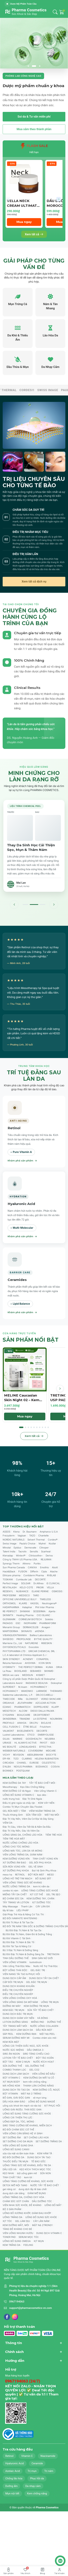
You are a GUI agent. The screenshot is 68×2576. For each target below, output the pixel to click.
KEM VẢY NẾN (46, 1802)
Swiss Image (9, 1543)
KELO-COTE (26, 1587)
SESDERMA (39, 1611)
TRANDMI (24, 1718)
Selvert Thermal (36, 1539)
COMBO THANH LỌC (14, 2069)
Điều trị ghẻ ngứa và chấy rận (19, 1802)
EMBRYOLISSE (46, 1734)
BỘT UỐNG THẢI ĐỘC (15, 1970)
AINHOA (21, 1722)
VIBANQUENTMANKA (15, 1635)
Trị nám (48, 2471)
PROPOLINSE (23, 1639)
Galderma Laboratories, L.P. (18, 1694)
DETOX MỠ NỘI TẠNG (15, 2185)
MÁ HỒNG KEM (11, 2085)
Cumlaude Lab (24, 1579)
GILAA (6, 1738)
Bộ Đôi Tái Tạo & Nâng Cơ (17, 1946)
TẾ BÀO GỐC (38, 2161)
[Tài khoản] (59, 2571)
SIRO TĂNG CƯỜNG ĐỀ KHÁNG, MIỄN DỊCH (27, 2125)
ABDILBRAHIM (35, 1754)
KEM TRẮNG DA (11, 2245)
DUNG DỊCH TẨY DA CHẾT (44, 1978)
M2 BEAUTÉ (9, 1746)
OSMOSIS (57, 1591)
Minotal (7, 1547)
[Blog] (42, 2571)
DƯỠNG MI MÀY (12, 2005)
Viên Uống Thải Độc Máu (16, 1966)
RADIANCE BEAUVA (37, 1683)
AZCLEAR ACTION (45, 1702)
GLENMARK (9, 1619)
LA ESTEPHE (40, 1718)
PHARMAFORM (47, 1623)
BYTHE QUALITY (43, 1639)
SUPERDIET (9, 1686)
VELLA (50, 1587)
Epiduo (17, 1547)
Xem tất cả (34, 234)
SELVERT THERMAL (18, 390)
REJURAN (46, 1559)
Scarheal (45, 1551)
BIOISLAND (20, 1671)
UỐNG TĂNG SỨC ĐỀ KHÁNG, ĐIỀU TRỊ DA (27, 2165)
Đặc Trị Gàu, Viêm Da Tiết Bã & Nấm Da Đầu (27, 1826)
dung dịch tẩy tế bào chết (33, 2189)
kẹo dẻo (41, 1794)
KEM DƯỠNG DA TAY (14, 1782)
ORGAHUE (8, 1702)
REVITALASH (10, 1587)
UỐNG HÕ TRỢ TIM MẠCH (17, 1878)
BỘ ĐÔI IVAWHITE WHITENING (20, 1918)
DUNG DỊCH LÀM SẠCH (16, 2073)
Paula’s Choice (27, 1543)
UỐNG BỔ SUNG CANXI (16, 2149)
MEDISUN (27, 1675)
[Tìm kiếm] (55, 12)
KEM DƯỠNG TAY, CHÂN (40, 1898)
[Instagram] (15, 2317)
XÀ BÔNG (42, 2018)
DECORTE (41, 1730)
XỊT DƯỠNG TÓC (41, 1902)
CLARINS (27, 1758)
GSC (18, 1623)
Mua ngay (24, 222)
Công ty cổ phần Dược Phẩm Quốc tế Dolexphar (29, 1678)
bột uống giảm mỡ (27, 2173)
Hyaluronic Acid (14, 2463)
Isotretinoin (35, 1962)
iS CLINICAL (53, 1583)
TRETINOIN (53, 1954)
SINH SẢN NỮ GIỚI (42, 1958)
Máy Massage (10, 1906)
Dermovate (30, 1547)
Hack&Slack (9, 1571)
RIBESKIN (46, 1643)
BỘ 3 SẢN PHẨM (12, 2209)
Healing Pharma (24, 1615)
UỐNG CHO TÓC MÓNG (16, 1846)
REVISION (18, 1754)
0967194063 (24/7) (22, 2381)
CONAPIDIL (42, 1659)
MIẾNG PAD (37, 2021)
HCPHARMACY (38, 1686)
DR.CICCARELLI (44, 1694)
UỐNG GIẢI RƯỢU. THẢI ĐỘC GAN (22, 2109)
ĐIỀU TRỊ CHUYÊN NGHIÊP (18, 1994)
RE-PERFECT (10, 1611)
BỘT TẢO (8, 2061)
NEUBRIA (50, 1738)
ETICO (31, 1734)
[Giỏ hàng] (61, 12)
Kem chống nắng (37, 2493)
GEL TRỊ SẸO (53, 1894)
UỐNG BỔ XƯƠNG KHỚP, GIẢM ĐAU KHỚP (27, 2213)
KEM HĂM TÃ (44, 2153)
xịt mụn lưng (39, 2097)
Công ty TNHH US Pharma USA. (20, 1559)
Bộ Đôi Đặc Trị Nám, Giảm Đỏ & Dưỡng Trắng (27, 1934)
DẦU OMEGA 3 (35, 2049)
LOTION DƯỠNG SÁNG (15, 2021)
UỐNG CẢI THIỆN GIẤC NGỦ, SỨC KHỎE (26, 2045)
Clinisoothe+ (36, 1555)
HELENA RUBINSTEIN (47, 1758)
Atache (54, 1571)
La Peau (7, 1671)
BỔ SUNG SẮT (43, 1878)
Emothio (44, 1567)
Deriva (49, 1555)
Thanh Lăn (26, 1906)
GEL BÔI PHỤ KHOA (40, 1862)
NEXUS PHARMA (23, 1766)
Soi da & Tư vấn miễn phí (34, 116)
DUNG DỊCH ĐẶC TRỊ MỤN (18, 2013)
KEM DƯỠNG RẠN (26, 2033)
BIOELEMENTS (25, 1730)
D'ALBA (7, 1766)
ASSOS (6, 1531)
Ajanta (52, 1611)
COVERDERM (35, 1750)
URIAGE (7, 1742)
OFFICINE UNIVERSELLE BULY (20, 1599)
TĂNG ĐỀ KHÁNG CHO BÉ (17, 2229)
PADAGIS (8, 1623)
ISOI (52, 1742)
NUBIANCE (22, 1591)
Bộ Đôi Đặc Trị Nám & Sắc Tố (18, 1942)
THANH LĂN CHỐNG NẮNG (38, 2085)
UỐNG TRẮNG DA (12, 2217)
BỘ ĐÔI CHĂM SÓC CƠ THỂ (18, 2129)
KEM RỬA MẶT (11, 2041)
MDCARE (51, 1750)
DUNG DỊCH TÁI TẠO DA (16, 2089)
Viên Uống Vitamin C (45, 1790)
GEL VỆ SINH (35, 1866)
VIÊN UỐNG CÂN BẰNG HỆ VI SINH (22, 2133)
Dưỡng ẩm (11, 2486)
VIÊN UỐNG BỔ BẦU (43, 2073)
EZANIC (7, 1706)
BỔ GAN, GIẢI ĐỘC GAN (16, 2097)
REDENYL (8, 1591)
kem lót (28, 2177)
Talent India (9, 1551)
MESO (50, 1874)
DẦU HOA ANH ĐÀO (14, 2101)
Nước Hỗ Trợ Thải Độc (45, 1966)
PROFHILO (8, 1722)
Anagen (46, 1627)
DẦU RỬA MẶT (44, 2029)
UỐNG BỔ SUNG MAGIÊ (41, 2101)
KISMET (40, 1675)
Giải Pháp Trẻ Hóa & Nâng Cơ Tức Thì (23, 1914)
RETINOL (20, 1874)
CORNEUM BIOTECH (30, 1619)
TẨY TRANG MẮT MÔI (15, 2026)
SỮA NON (45, 2173)
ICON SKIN (45, 1663)
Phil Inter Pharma (44, 1607)
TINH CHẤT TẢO (12, 2177)
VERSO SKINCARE (51, 1699)
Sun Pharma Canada (14, 1567)
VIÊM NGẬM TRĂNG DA (42, 1810)
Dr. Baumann (30, 1531)
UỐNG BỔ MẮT (52, 2205)
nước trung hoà (11, 1798)
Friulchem (45, 1726)
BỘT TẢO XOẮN (45, 2057)
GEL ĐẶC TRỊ (37, 1970)
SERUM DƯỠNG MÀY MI (16, 2037)
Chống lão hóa (13, 2478)
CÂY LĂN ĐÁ (43, 1906)
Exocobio (34, 1647)
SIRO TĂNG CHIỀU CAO (36, 2053)
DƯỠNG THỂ (54, 2021)
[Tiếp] (54, 904)
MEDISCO (24, 1595)
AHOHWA (30, 1663)
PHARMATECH (22, 1706)
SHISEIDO (8, 1639)
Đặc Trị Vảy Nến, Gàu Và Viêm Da (21, 1830)
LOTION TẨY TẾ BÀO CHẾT (18, 2057)
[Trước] (14, 904)
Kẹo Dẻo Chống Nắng (32, 1786)
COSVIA (55, 1766)
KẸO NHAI (8, 2173)
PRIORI (40, 1587)
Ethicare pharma (11, 1575)
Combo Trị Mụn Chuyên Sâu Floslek (22, 1806)
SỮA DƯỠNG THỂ (12, 2065)
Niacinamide (48, 2456)
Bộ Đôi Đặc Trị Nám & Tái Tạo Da (23, 1930)
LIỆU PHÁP (22, 1910)
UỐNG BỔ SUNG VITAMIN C (18, 1794)
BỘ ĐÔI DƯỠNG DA (13, 2157)
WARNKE (17, 1738)
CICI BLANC (43, 1615)
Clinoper (44, 1547)
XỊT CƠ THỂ (36, 1894)
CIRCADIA (8, 1762)
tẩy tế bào (8, 1910)
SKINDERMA (9, 1718)
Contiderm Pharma (33, 1575)
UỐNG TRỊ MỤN (50, 2002)
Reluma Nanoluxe (12, 1663)
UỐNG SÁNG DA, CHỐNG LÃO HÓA (22, 1834)
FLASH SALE (34, 146)
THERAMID (56, 1691)
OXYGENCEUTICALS (14, 1647)
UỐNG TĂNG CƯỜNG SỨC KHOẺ (39, 1890)
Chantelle (43, 1535)
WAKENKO (27, 1691)
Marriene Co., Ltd (12, 1643)
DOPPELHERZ (41, 1706)
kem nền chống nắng (34, 2081)
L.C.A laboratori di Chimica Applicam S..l (24, 1655)
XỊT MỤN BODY (11, 2081)
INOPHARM (30, 1623)
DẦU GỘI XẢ (9, 2169)
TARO (36, 1595)
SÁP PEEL (8, 2033)
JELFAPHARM (24, 1702)
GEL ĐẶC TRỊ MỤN (36, 1982)
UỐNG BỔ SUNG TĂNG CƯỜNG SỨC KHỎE (27, 2113)
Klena (16, 1531)
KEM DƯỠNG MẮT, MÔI (16, 2225)
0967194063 (16, 2301)
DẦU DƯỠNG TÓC (42, 2201)
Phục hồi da (37, 2478)
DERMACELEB (30, 1627)
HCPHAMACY (10, 1691)
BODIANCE (42, 1766)
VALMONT (8, 1730)
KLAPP (55, 1706)
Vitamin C (27, 2456)
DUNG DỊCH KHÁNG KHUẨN (19, 1986)
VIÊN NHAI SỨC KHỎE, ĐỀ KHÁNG (22, 2205)
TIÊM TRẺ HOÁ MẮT (14, 1838)
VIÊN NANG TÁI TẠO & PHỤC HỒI (21, 1974)
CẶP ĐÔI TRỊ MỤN (13, 1982)
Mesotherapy (10, 1786)
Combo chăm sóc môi (44, 2037)
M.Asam (22, 1686)
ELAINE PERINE (40, 1591)
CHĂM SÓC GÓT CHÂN (16, 2201)
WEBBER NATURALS (14, 1750)
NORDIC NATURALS (13, 1539)
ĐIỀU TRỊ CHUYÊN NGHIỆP (18, 1990)
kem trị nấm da (41, 1886)
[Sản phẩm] (8, 2571)
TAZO (32, 1535)
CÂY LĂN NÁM (41, 2221)
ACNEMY (28, 1659)
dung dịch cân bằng (13, 2193)
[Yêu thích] (25, 2571)
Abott (55, 1567)
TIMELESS (45, 1599)
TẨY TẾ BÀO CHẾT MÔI (42, 1782)
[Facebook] (7, 2317)
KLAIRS (23, 1603)
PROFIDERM (9, 1595)
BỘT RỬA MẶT (36, 1874)
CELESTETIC (49, 1762)
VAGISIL (34, 1603)
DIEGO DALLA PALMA (42, 1710)
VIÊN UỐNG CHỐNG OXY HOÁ (20, 1998)
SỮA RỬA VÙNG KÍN (14, 1866)
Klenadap (8, 1555)
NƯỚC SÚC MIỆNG (13, 2049)
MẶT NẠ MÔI (52, 1814)
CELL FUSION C (11, 1726)
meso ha (7, 1874)
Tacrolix (22, 1551)
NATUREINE (31, 1643)
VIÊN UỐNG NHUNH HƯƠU (18, 2233)
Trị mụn (32, 2471)
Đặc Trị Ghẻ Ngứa (32, 1798)
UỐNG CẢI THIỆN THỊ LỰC (17, 2117)
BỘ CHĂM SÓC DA (13, 1898)
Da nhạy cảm (33, 2486)
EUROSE (34, 1762)
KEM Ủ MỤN (23, 2061)
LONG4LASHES (27, 1746)
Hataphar (27, 1607)
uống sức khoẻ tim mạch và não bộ (22, 2105)
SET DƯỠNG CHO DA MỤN (18, 2141)
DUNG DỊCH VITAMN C (49, 2233)
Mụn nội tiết (12, 2493)
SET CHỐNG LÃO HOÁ (36, 2137)
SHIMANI (25, 1611)
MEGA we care (11, 1675)
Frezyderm (9, 1535)
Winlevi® (21, 1555)
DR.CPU (34, 1722)
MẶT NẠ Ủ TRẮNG (31, 2093)
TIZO (16, 1758)
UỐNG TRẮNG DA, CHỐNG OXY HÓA (23, 2197)
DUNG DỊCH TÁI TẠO (38, 2157)
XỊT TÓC (7, 2221)
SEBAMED (35, 1671)
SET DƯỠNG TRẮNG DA (49, 2141)
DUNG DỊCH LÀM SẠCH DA (18, 2029)
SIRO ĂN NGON (11, 2053)
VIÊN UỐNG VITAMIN (14, 1962)
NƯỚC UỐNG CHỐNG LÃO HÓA (20, 1842)
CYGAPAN (8, 1714)
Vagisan (22, 1535)
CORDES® (43, 390)
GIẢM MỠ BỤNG (36, 2193)
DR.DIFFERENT (41, 1714)
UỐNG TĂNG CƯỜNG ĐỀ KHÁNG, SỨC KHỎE (28, 2181)
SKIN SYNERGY (11, 1659)
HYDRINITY (9, 1667)
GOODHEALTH (34, 1738)
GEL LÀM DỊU (22, 2221)
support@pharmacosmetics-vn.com (30, 2308)
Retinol (9, 2456)
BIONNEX (8, 1770)
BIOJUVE (46, 1722)
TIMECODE (9, 1699)
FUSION (22, 1571)
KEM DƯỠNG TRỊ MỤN (36, 2005)
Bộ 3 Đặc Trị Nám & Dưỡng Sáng (20, 1950)
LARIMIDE (41, 1691)
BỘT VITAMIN (10, 2093)
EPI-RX (6, 1758)
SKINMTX (8, 1615)
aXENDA (39, 1631)
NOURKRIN (56, 1718)
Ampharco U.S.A (49, 1531)
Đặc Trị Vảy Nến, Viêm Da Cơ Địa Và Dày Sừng (28, 1818)
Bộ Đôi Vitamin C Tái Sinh (16, 1938)
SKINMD (48, 1671)
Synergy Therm (11, 1563)
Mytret (42, 1543)
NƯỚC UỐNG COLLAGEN (44, 2026)
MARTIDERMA (10, 1631)
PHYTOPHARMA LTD (14, 1651)
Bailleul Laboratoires (41, 1635)
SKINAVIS (26, 1631)
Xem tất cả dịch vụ (34, 581)
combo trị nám (10, 1890)
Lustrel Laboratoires (13, 1734)
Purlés (37, 1563)
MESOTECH (9, 1710)
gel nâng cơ (9, 2189)
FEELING (28, 2245)
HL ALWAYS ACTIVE (25, 1742)
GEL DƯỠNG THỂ (34, 2065)
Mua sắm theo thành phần (34, 129)
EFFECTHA (45, 1746)
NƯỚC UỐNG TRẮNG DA (16, 1886)
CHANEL (21, 1762)
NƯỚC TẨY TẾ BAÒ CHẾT (44, 2185)
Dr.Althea (38, 1583)
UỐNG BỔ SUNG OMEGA (17, 2241)
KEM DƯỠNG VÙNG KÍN (16, 1858)
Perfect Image (10, 1583)
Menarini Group (11, 1627)
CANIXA (32, 1567)
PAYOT (43, 1742)
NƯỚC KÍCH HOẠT (43, 2061)
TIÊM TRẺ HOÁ (53, 1834)
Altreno (26, 1563)
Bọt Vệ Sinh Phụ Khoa (44, 1870)
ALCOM (23, 1710)
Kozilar (52, 1543)
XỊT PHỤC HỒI (52, 2105)
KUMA (49, 1667)
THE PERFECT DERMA (30, 1667)
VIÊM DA (7, 1822)
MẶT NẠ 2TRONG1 (42, 2225)
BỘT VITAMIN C (11, 2077)
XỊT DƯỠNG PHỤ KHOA (16, 1870)
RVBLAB (51, 1575)
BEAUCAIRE (23, 1714)
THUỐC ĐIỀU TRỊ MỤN (15, 2161)
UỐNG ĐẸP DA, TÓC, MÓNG (18, 2121)
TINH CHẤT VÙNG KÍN (45, 1858)
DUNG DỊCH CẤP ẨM (14, 1978)
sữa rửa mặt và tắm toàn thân (18, 2153)
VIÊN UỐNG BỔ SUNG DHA (18, 2145)
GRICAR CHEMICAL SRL (41, 1651)
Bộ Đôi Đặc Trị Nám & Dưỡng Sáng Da (23, 1954)
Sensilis (34, 1551)
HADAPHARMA (11, 1607)
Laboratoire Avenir (13, 1683)
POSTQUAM (23, 1770)
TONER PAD (9, 2237)
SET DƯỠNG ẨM (12, 2137)
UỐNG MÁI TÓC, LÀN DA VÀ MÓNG (22, 1850)
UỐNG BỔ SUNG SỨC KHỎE (41, 2217)
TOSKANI (8, 1579)
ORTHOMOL (9, 1603)
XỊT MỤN (39, 2241)
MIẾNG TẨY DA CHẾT (15, 1894)
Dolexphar (56, 1683)
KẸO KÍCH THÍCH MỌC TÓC (35, 2169)
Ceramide (37, 2463)
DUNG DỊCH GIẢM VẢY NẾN (18, 2018)
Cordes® (53, 1539)
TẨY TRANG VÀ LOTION (16, 1902)
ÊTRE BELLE (30, 1726)
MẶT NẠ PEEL (47, 2033)
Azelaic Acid (12, 2471)
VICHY (6, 1754)
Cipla (44, 1571)
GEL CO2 (34, 2069)
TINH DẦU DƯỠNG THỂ (16, 1958)
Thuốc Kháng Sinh (13, 1814)
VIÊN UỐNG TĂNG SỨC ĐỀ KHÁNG (22, 1882)
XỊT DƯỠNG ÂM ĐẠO (14, 1862)
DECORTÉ (40, 1579)
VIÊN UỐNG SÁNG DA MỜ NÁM (20, 2002)
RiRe (20, 1699)
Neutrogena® (49, 1603)
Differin (34, 1571)
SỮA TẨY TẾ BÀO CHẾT (40, 2010)
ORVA (59, 1667)
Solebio (49, 1619)
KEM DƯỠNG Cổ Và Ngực (17, 1790)
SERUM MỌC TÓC (29, 2237)
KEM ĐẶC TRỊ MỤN (13, 2010)
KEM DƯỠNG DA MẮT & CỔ (38, 2077)
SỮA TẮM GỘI (33, 1814)
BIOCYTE (51, 1754)
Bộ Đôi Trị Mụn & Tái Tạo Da (18, 1922)
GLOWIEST (32, 1699)
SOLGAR (25, 1583)
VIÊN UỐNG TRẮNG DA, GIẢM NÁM (22, 1854)
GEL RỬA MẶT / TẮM (14, 1810)
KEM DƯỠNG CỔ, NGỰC (46, 2089)
